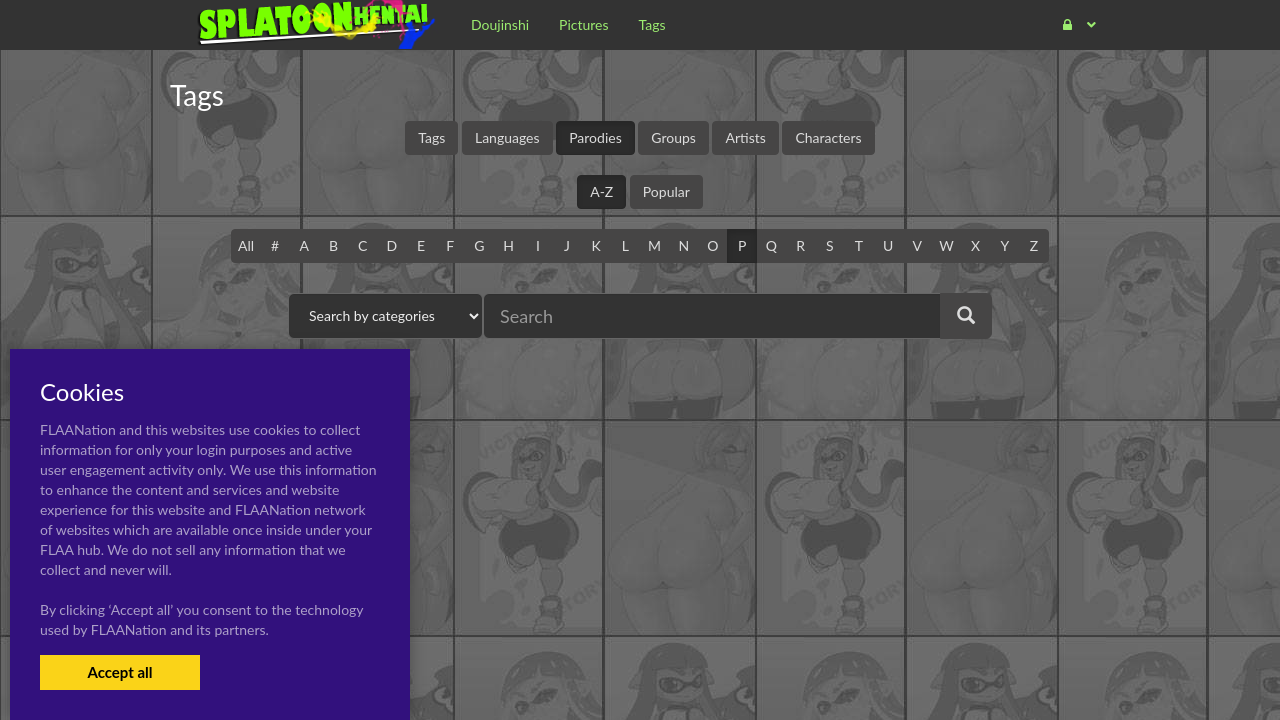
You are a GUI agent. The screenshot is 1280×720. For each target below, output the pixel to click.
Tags (431, 137)
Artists (745, 137)
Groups (673, 137)
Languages (507, 137)
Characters (828, 137)
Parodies (595, 137)
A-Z (601, 191)
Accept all (119, 672)
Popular (666, 191)
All (246, 245)
